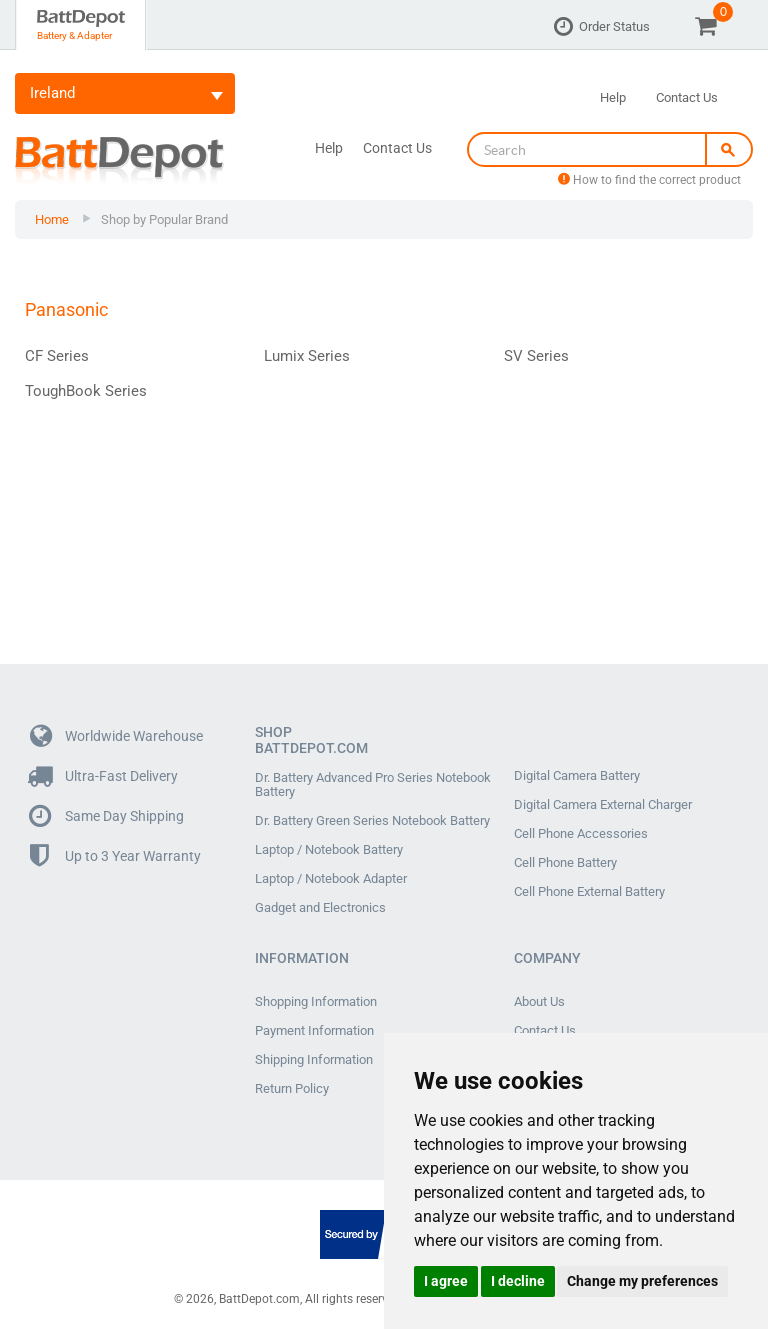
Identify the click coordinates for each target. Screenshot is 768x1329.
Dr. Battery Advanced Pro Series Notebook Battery (373, 785)
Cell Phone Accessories (581, 834)
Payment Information (314, 1031)
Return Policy (292, 1089)
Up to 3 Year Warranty (115, 856)
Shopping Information (316, 1002)
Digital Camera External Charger (603, 805)
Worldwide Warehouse (116, 736)
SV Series (536, 356)
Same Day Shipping (107, 816)
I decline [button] (518, 1281)
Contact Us (687, 97)
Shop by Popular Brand (164, 219)
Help (613, 97)
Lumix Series (307, 356)
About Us (539, 1002)
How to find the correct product (649, 180)
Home (52, 219)
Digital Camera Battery (577, 776)
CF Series (57, 356)
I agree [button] (446, 1281)
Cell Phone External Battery (589, 892)
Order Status (614, 26)
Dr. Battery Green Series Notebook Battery (372, 821)
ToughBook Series (86, 391)
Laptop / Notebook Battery (329, 850)
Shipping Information (314, 1060)
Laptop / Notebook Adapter (331, 879)
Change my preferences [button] (642, 1281)
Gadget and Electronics (320, 908)
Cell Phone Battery (565, 863)
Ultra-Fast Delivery (104, 776)
